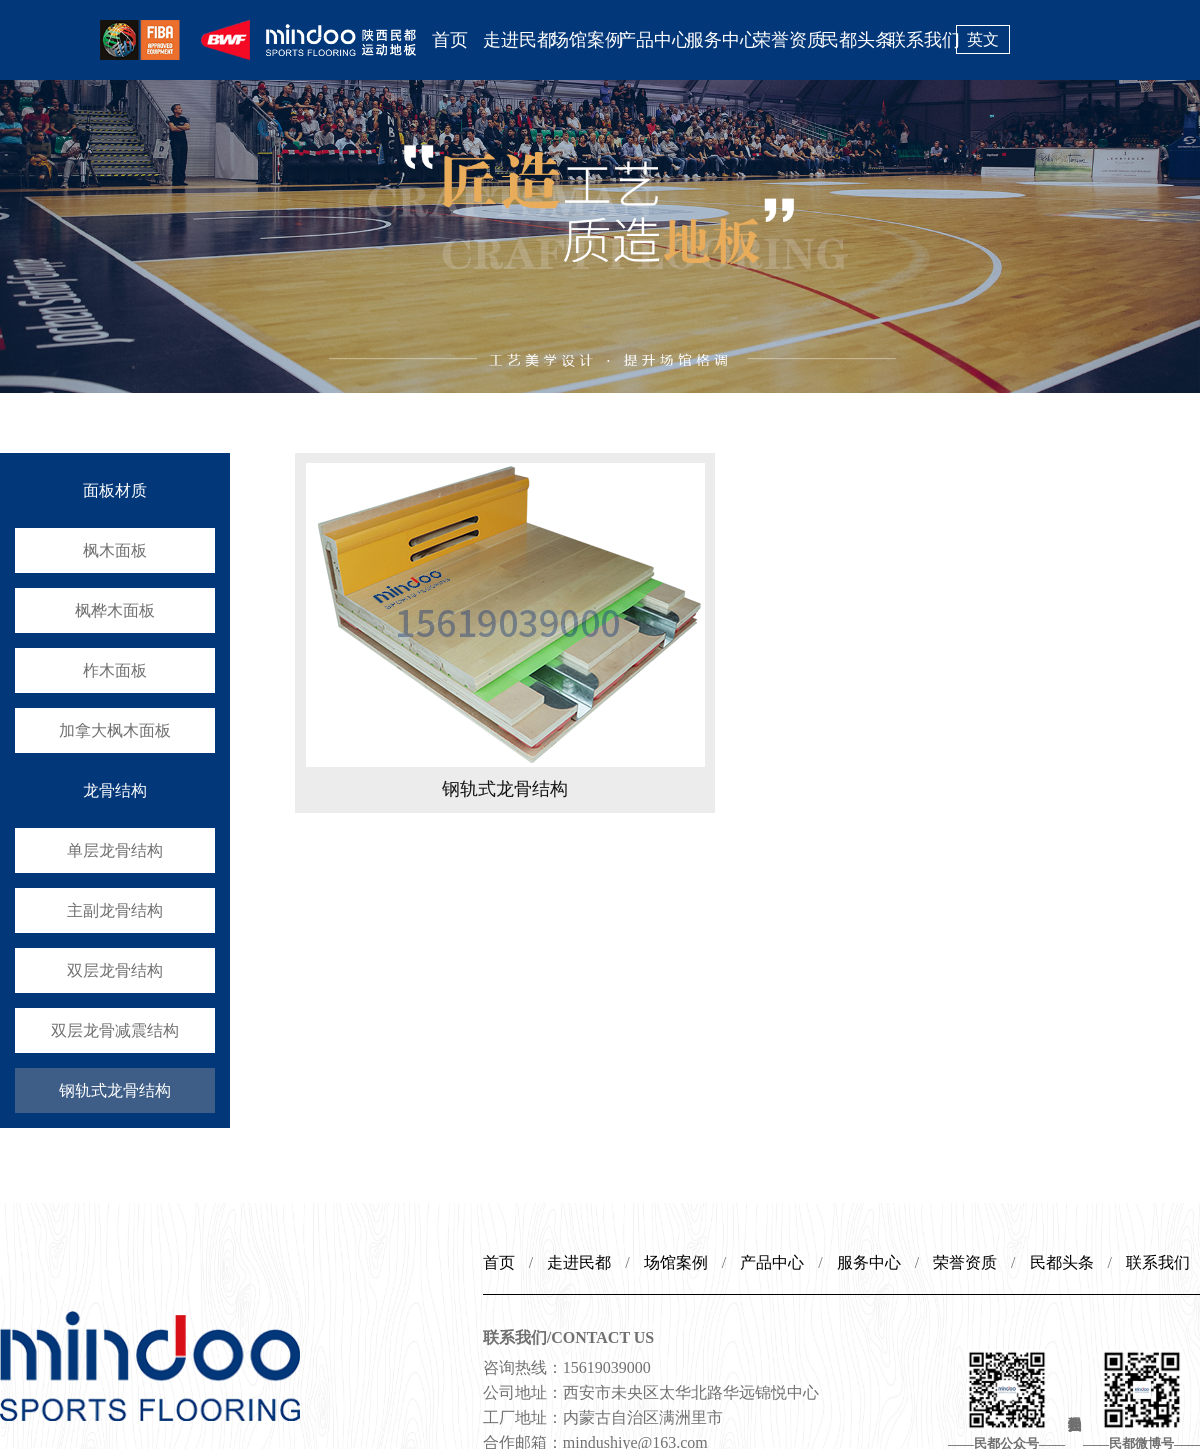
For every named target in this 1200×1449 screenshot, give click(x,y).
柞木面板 (115, 670)
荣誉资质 (787, 40)
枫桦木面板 (115, 610)
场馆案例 (585, 40)
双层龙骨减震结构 (115, 1030)
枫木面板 (115, 550)
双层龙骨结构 (115, 970)
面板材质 (115, 490)
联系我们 (922, 40)
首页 (450, 40)
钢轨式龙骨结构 (115, 1090)
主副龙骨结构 (115, 910)
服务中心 (720, 40)
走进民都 (517, 40)
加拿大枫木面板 (115, 730)
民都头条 (855, 40)
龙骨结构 (115, 790)
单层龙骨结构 (115, 850)
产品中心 (652, 40)
